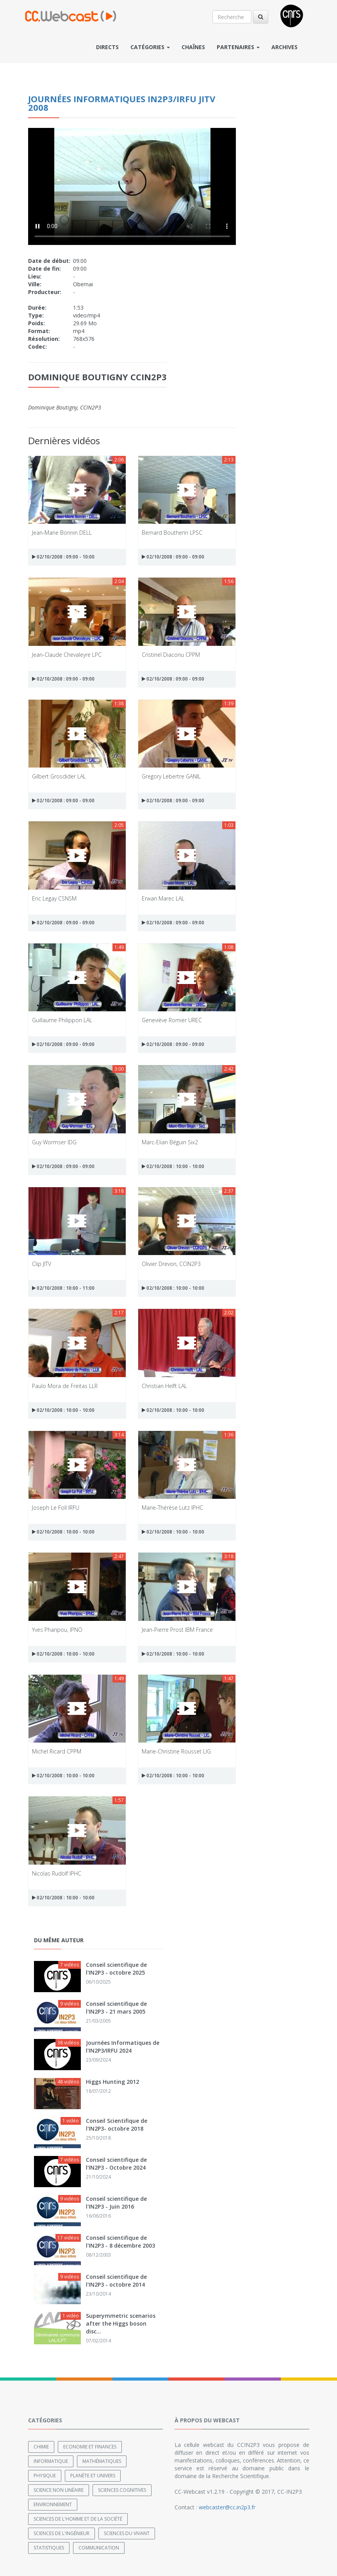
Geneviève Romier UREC (172, 1020)
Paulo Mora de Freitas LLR (65, 1386)
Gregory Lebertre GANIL (171, 776)
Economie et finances (89, 2446)
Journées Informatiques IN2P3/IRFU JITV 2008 (121, 103)
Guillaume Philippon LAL (62, 1020)
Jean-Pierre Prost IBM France (177, 1629)
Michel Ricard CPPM (56, 1751)
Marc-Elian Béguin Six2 (170, 1142)
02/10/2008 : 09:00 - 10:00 (63, 556)
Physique (45, 2475)
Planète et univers (92, 2475)
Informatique (51, 2461)
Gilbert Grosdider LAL (59, 776)
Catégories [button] (150, 47)
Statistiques (49, 2547)
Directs (107, 47)
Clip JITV (41, 1264)
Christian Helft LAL (164, 1386)
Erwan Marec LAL (163, 898)
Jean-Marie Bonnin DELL (62, 532)
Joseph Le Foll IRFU (55, 1507)
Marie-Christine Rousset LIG (176, 1751)
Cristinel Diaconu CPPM (171, 654)
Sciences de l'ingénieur (61, 2533)
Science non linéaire (59, 2490)
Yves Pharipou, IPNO (57, 1629)
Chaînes (193, 47)
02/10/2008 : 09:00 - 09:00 (173, 556)
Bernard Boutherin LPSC (172, 532)
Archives (284, 47)
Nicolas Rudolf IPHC (56, 1873)
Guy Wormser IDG (54, 1142)
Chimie (41, 2446)
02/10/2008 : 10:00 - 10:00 (173, 1166)
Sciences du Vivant (127, 2533)
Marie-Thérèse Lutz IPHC (172, 1507)
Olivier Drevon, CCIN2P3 (171, 1264)
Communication (98, 2547)
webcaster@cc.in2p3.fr (227, 2507)
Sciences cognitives (122, 2490)
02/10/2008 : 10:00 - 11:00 (63, 1288)
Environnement (53, 2504)
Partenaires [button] (238, 47)
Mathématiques (101, 2461)
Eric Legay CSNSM (54, 898)
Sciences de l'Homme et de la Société (78, 2519)
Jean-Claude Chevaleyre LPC (67, 654)
